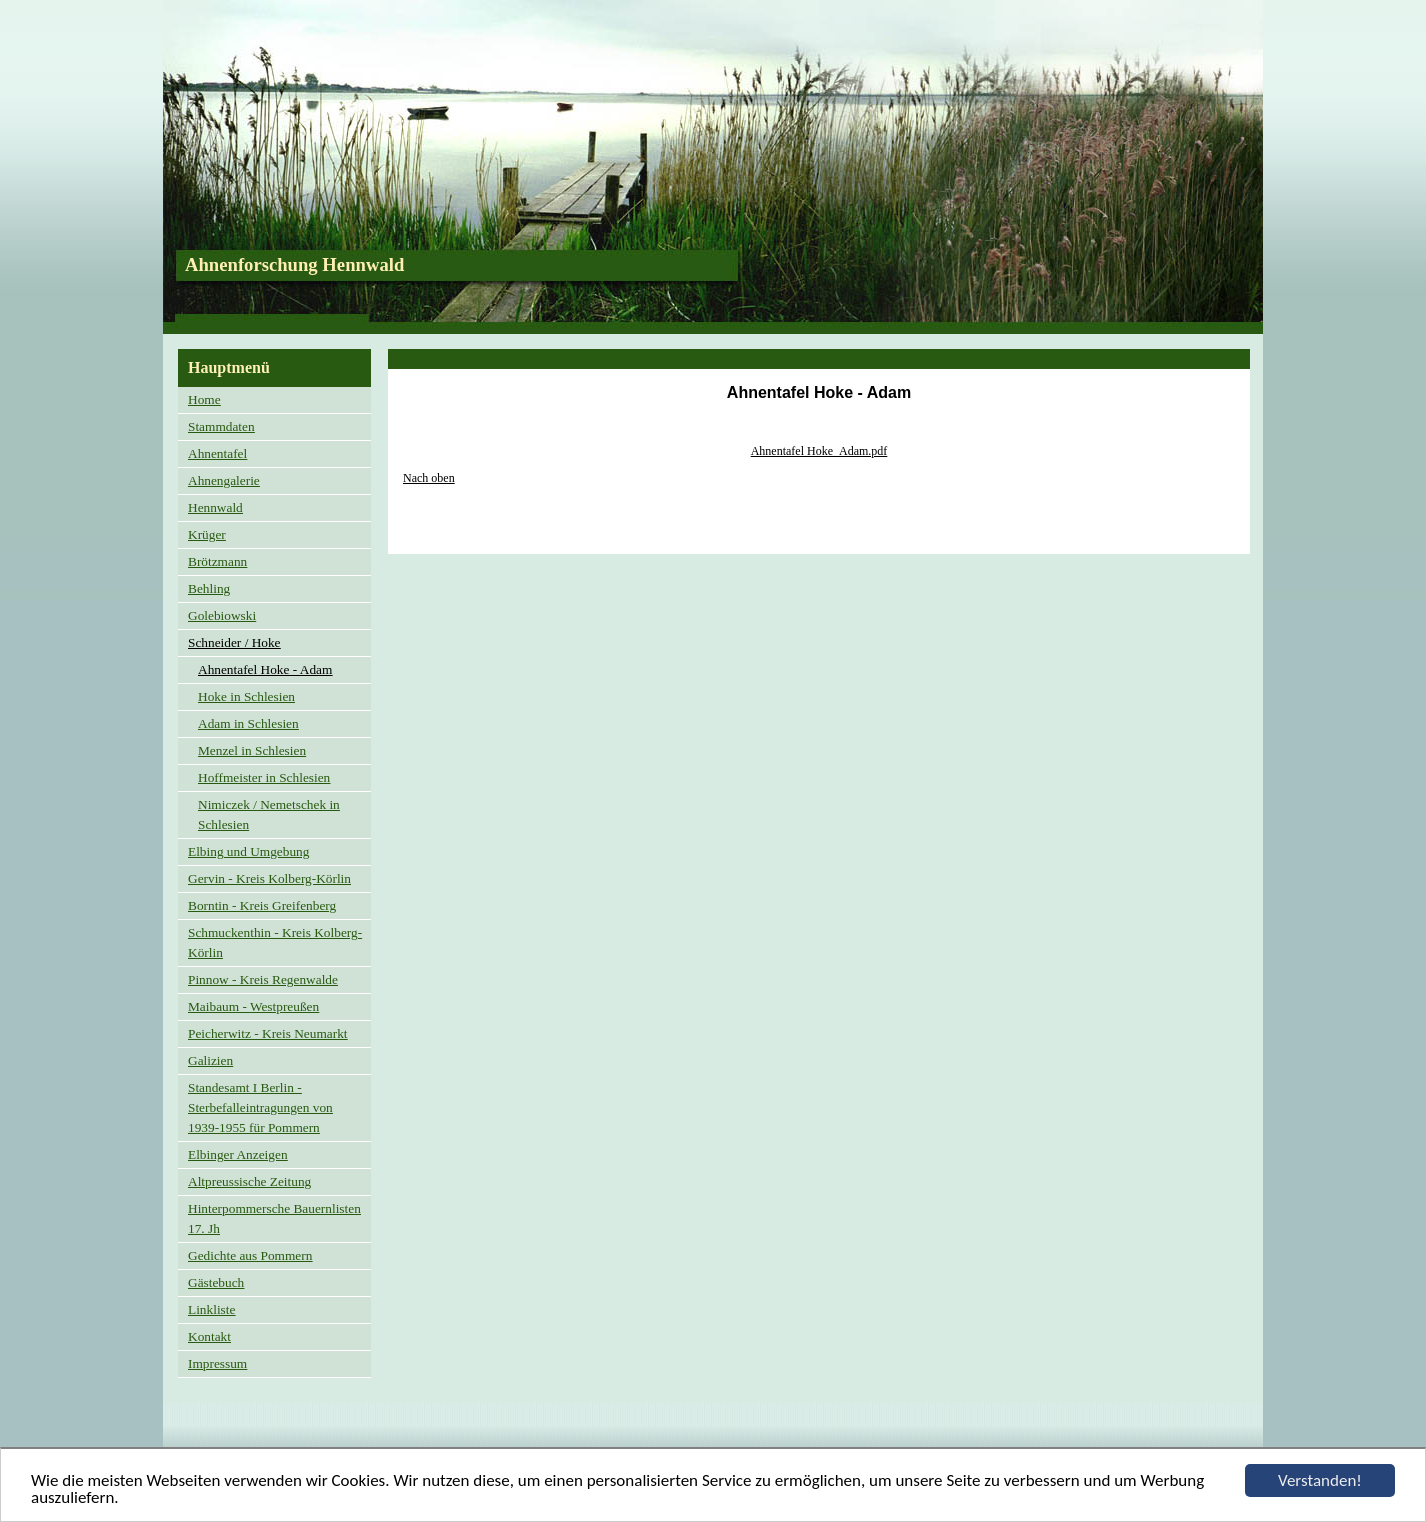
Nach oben (429, 478)
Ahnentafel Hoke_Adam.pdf (819, 451)
